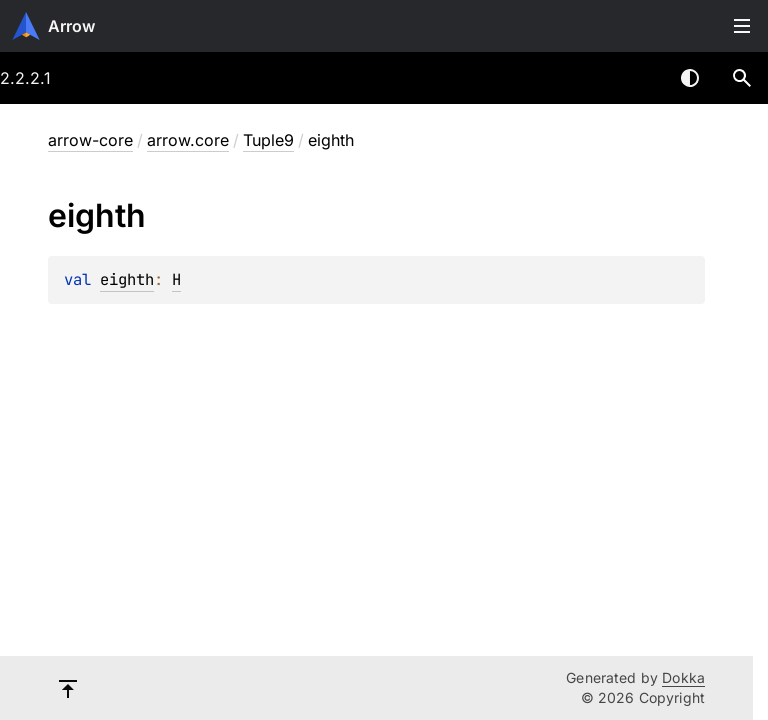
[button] (742, 78)
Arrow (71, 26)
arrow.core (188, 140)
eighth (127, 279)
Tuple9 (268, 140)
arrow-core (90, 140)
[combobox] (638, 78)
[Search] (742, 78)
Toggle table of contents (742, 26)
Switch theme (690, 78)
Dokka (683, 677)
